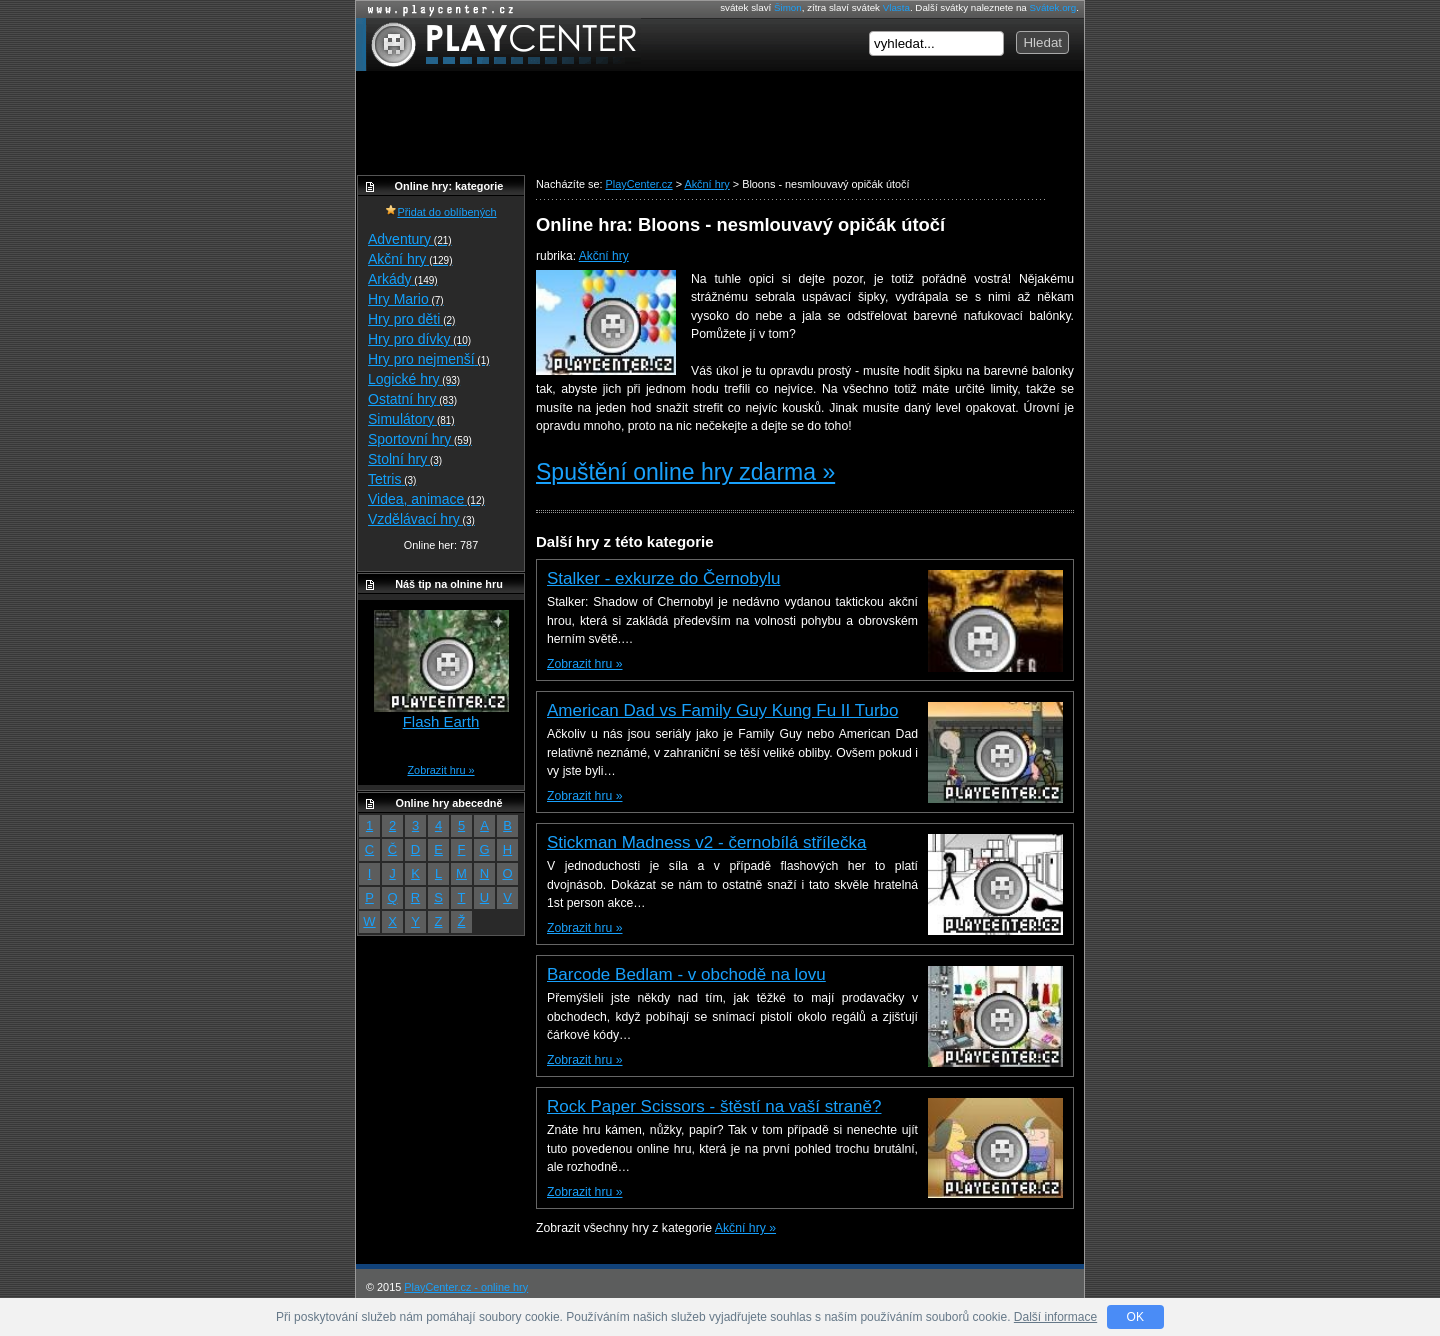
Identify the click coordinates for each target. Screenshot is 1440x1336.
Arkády (403, 279)
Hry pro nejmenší (429, 359)
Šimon (788, 7)
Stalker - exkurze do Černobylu (663, 578)
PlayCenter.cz (498, 44)
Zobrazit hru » (584, 664)
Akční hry (604, 256)
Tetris (392, 479)
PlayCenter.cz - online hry (466, 1287)
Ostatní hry (412, 399)
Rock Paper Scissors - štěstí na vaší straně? (714, 1106)
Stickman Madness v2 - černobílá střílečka (706, 842)
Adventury (410, 239)
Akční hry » (745, 1228)
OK (1135, 1317)
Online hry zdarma (436, 9)
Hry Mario (406, 299)
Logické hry (414, 379)
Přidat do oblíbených (440, 212)
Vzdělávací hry (421, 519)
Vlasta (896, 7)
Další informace (1055, 1317)
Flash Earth (441, 721)
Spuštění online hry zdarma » (685, 472)
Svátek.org (1053, 7)
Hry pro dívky (419, 339)
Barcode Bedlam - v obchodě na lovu (686, 974)
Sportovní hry (420, 439)
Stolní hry (405, 459)
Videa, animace (426, 499)
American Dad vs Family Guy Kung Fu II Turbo (722, 710)
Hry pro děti (411, 319)
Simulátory (411, 419)
